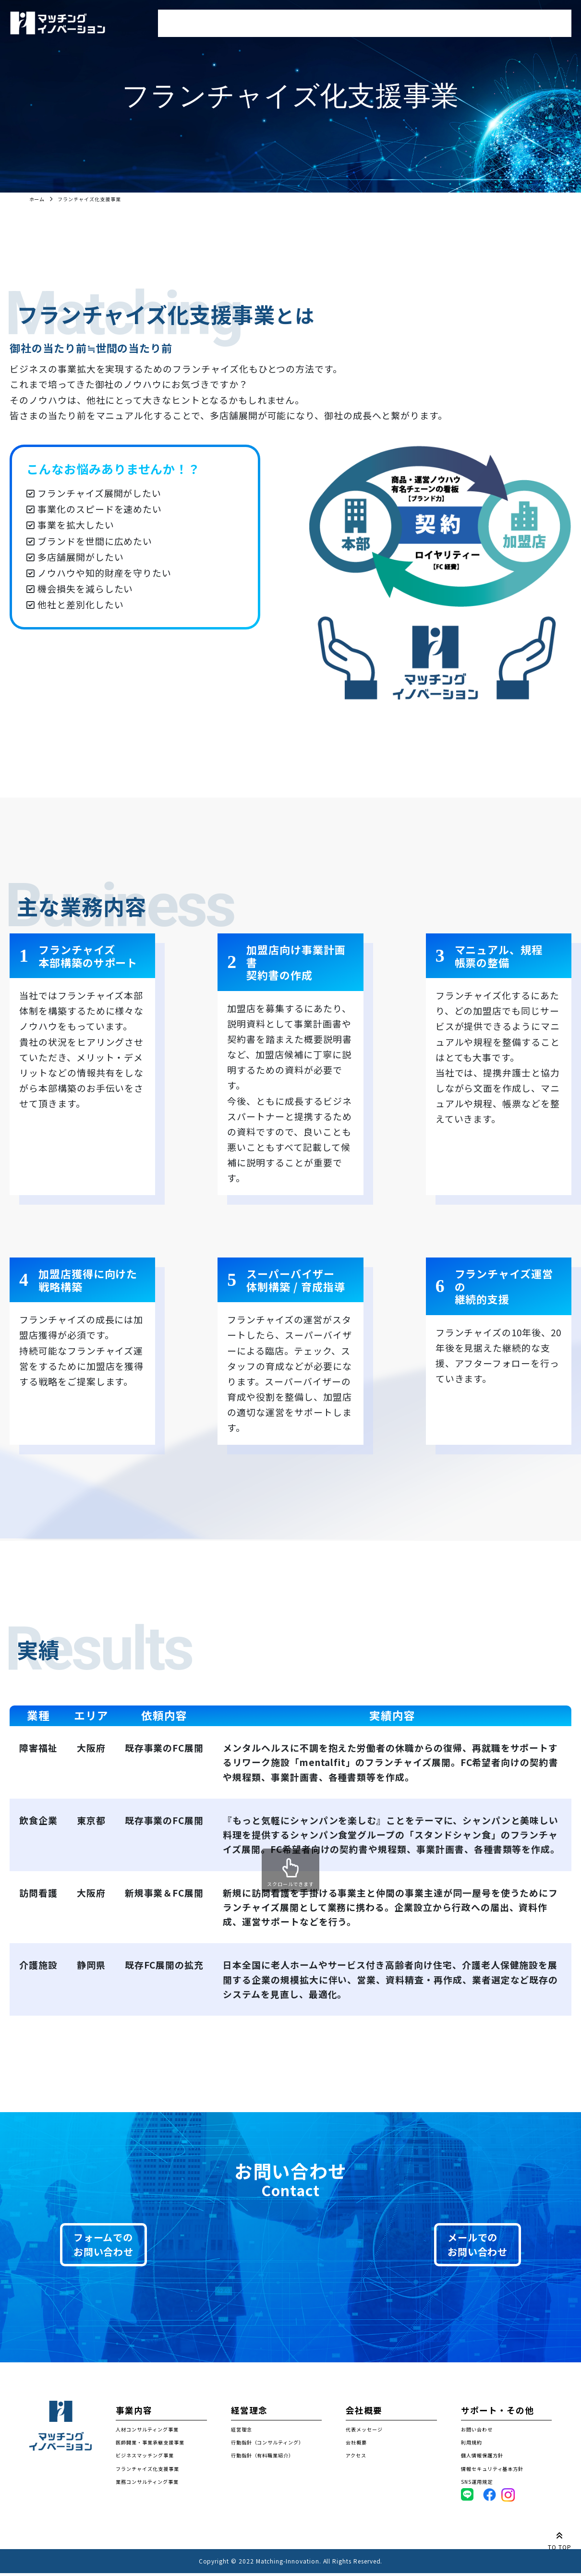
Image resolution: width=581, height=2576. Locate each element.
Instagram (515, 2497)
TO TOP (559, 2540)
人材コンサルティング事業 (147, 2432)
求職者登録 (317, 20)
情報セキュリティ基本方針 (492, 2471)
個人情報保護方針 (482, 2458)
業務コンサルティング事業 (147, 2484)
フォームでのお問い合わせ (124, 2246)
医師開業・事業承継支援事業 (150, 2445)
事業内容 (242, 20)
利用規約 (471, 2445)
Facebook (496, 2497)
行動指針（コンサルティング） (267, 2445)
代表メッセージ (364, 2432)
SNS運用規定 (477, 2484)
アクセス (356, 2458)
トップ (175, 20)
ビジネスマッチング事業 (144, 2458)
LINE (467, 2497)
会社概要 (463, 20)
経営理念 (392, 20)
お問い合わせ (542, 20)
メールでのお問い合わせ (457, 2246)
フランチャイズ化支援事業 (147, 2471)
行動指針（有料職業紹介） (262, 2458)
